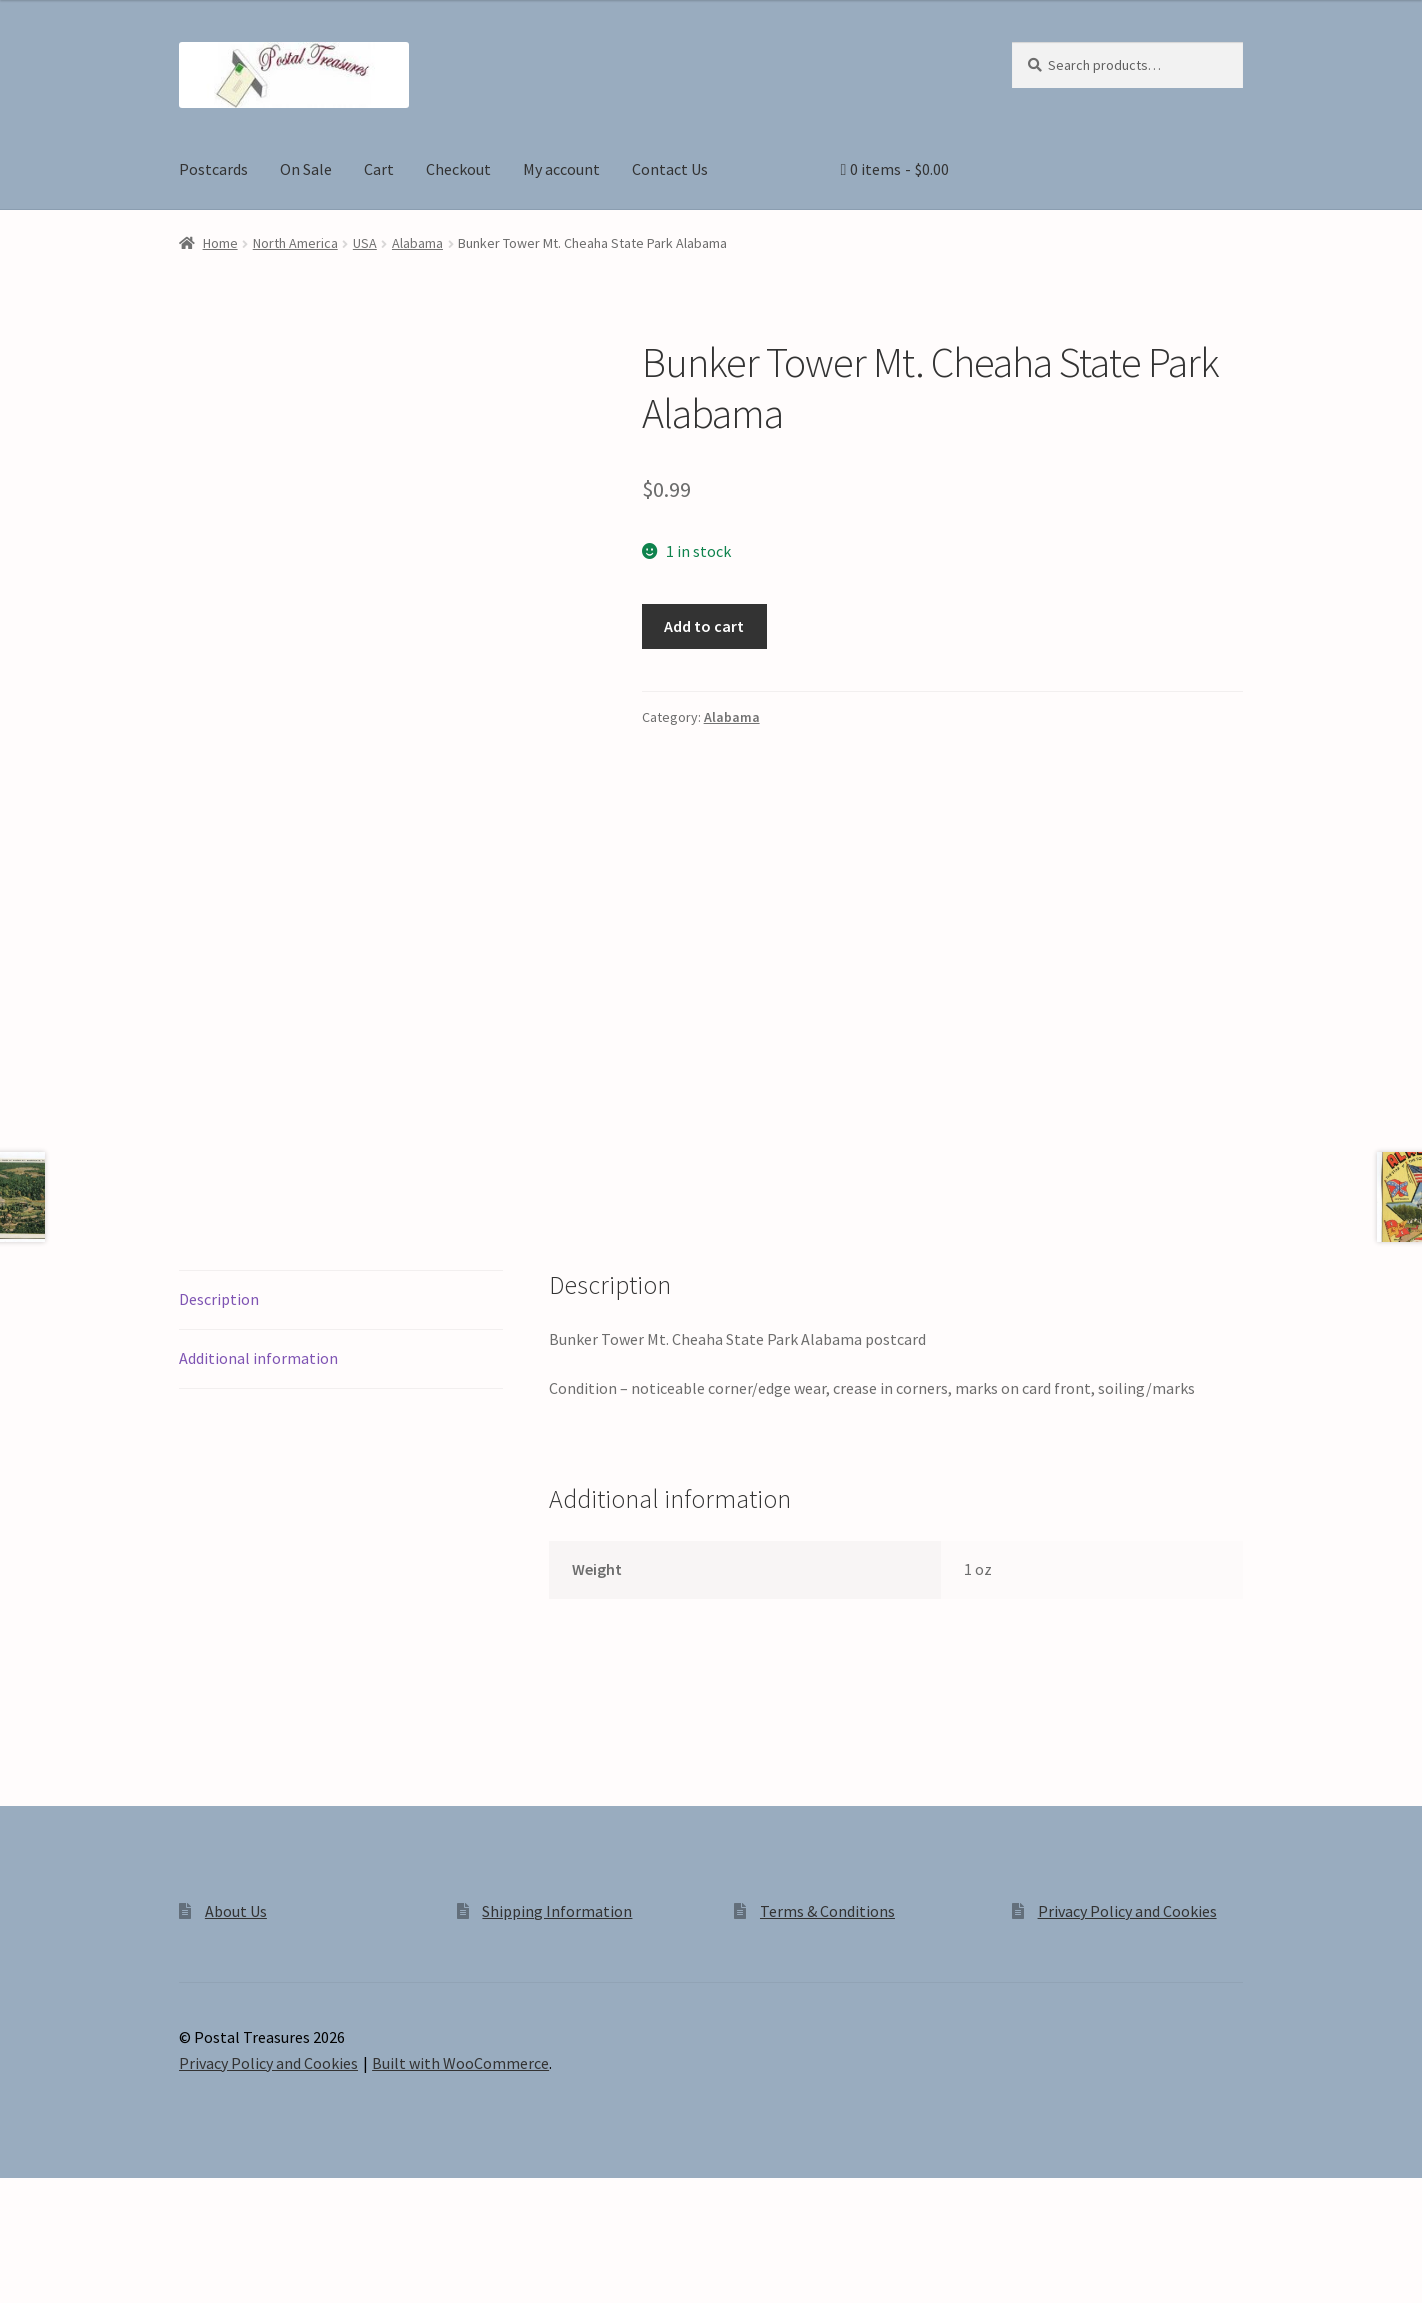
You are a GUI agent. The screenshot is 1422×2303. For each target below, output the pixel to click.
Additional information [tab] (258, 1428)
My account (561, 169)
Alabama (417, 243)
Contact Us (670, 169)
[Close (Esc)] (167, 2266)
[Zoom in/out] (22, 2266)
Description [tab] (219, 1369)
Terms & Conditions (827, 1981)
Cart (379, 169)
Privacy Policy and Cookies (1127, 1981)
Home (220, 243)
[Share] (119, 2266)
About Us (236, 1981)
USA (365, 243)
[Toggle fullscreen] (70, 2266)
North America (295, 243)
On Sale (306, 169)
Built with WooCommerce (460, 2133)
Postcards (213, 169)
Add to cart (704, 626)
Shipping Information (557, 1981)
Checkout (458, 169)
